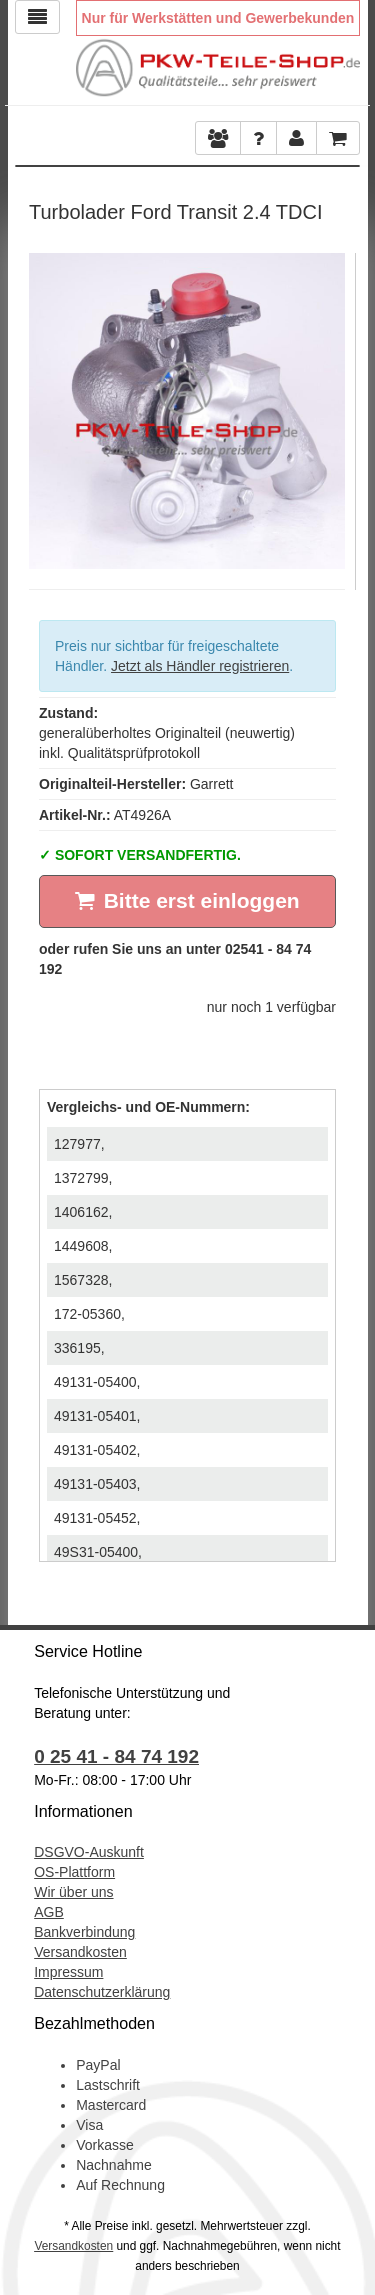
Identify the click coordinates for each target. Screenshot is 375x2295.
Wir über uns (73, 1892)
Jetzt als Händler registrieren (200, 666)
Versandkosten (80, 1952)
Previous (44, 406)
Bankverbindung (84, 1932)
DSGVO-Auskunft (89, 1852)
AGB (49, 1912)
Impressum (68, 1972)
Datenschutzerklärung (102, 1992)
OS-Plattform (74, 1872)
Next (330, 406)
